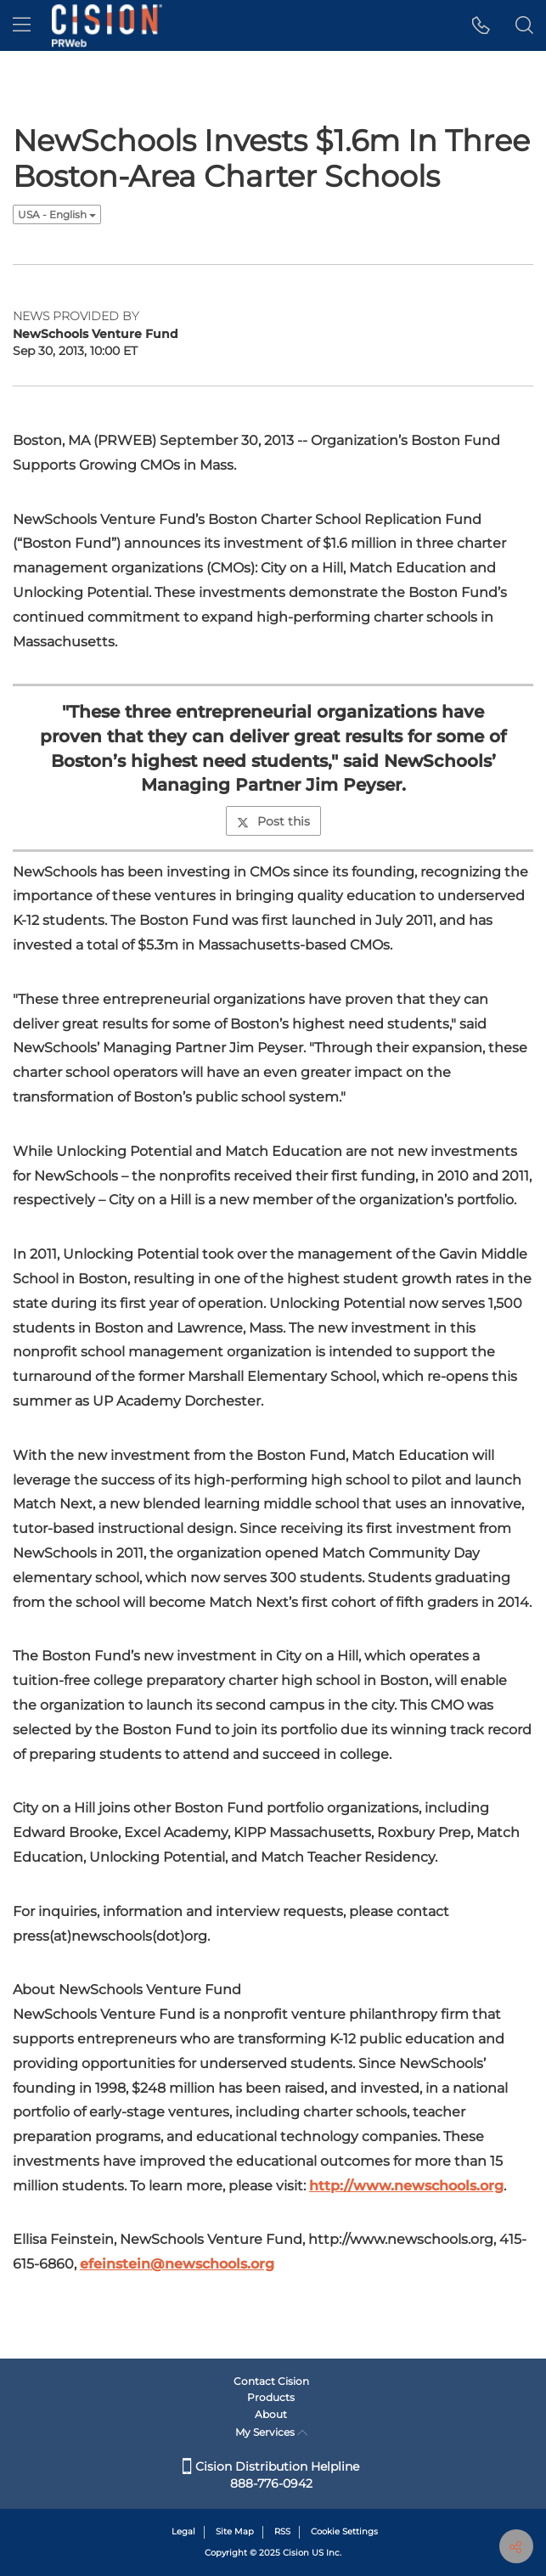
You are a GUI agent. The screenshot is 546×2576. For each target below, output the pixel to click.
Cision (296, 2552)
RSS (282, 2531)
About (271, 2414)
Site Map (235, 2531)
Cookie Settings (344, 2531)
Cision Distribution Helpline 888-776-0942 (271, 2475)
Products (271, 2397)
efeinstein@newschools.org (177, 2264)
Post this (273, 821)
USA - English (57, 214)
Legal (183, 2531)
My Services (271, 2432)
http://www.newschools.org (406, 2186)
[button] (481, 25)
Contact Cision (271, 2381)
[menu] (21, 25)
